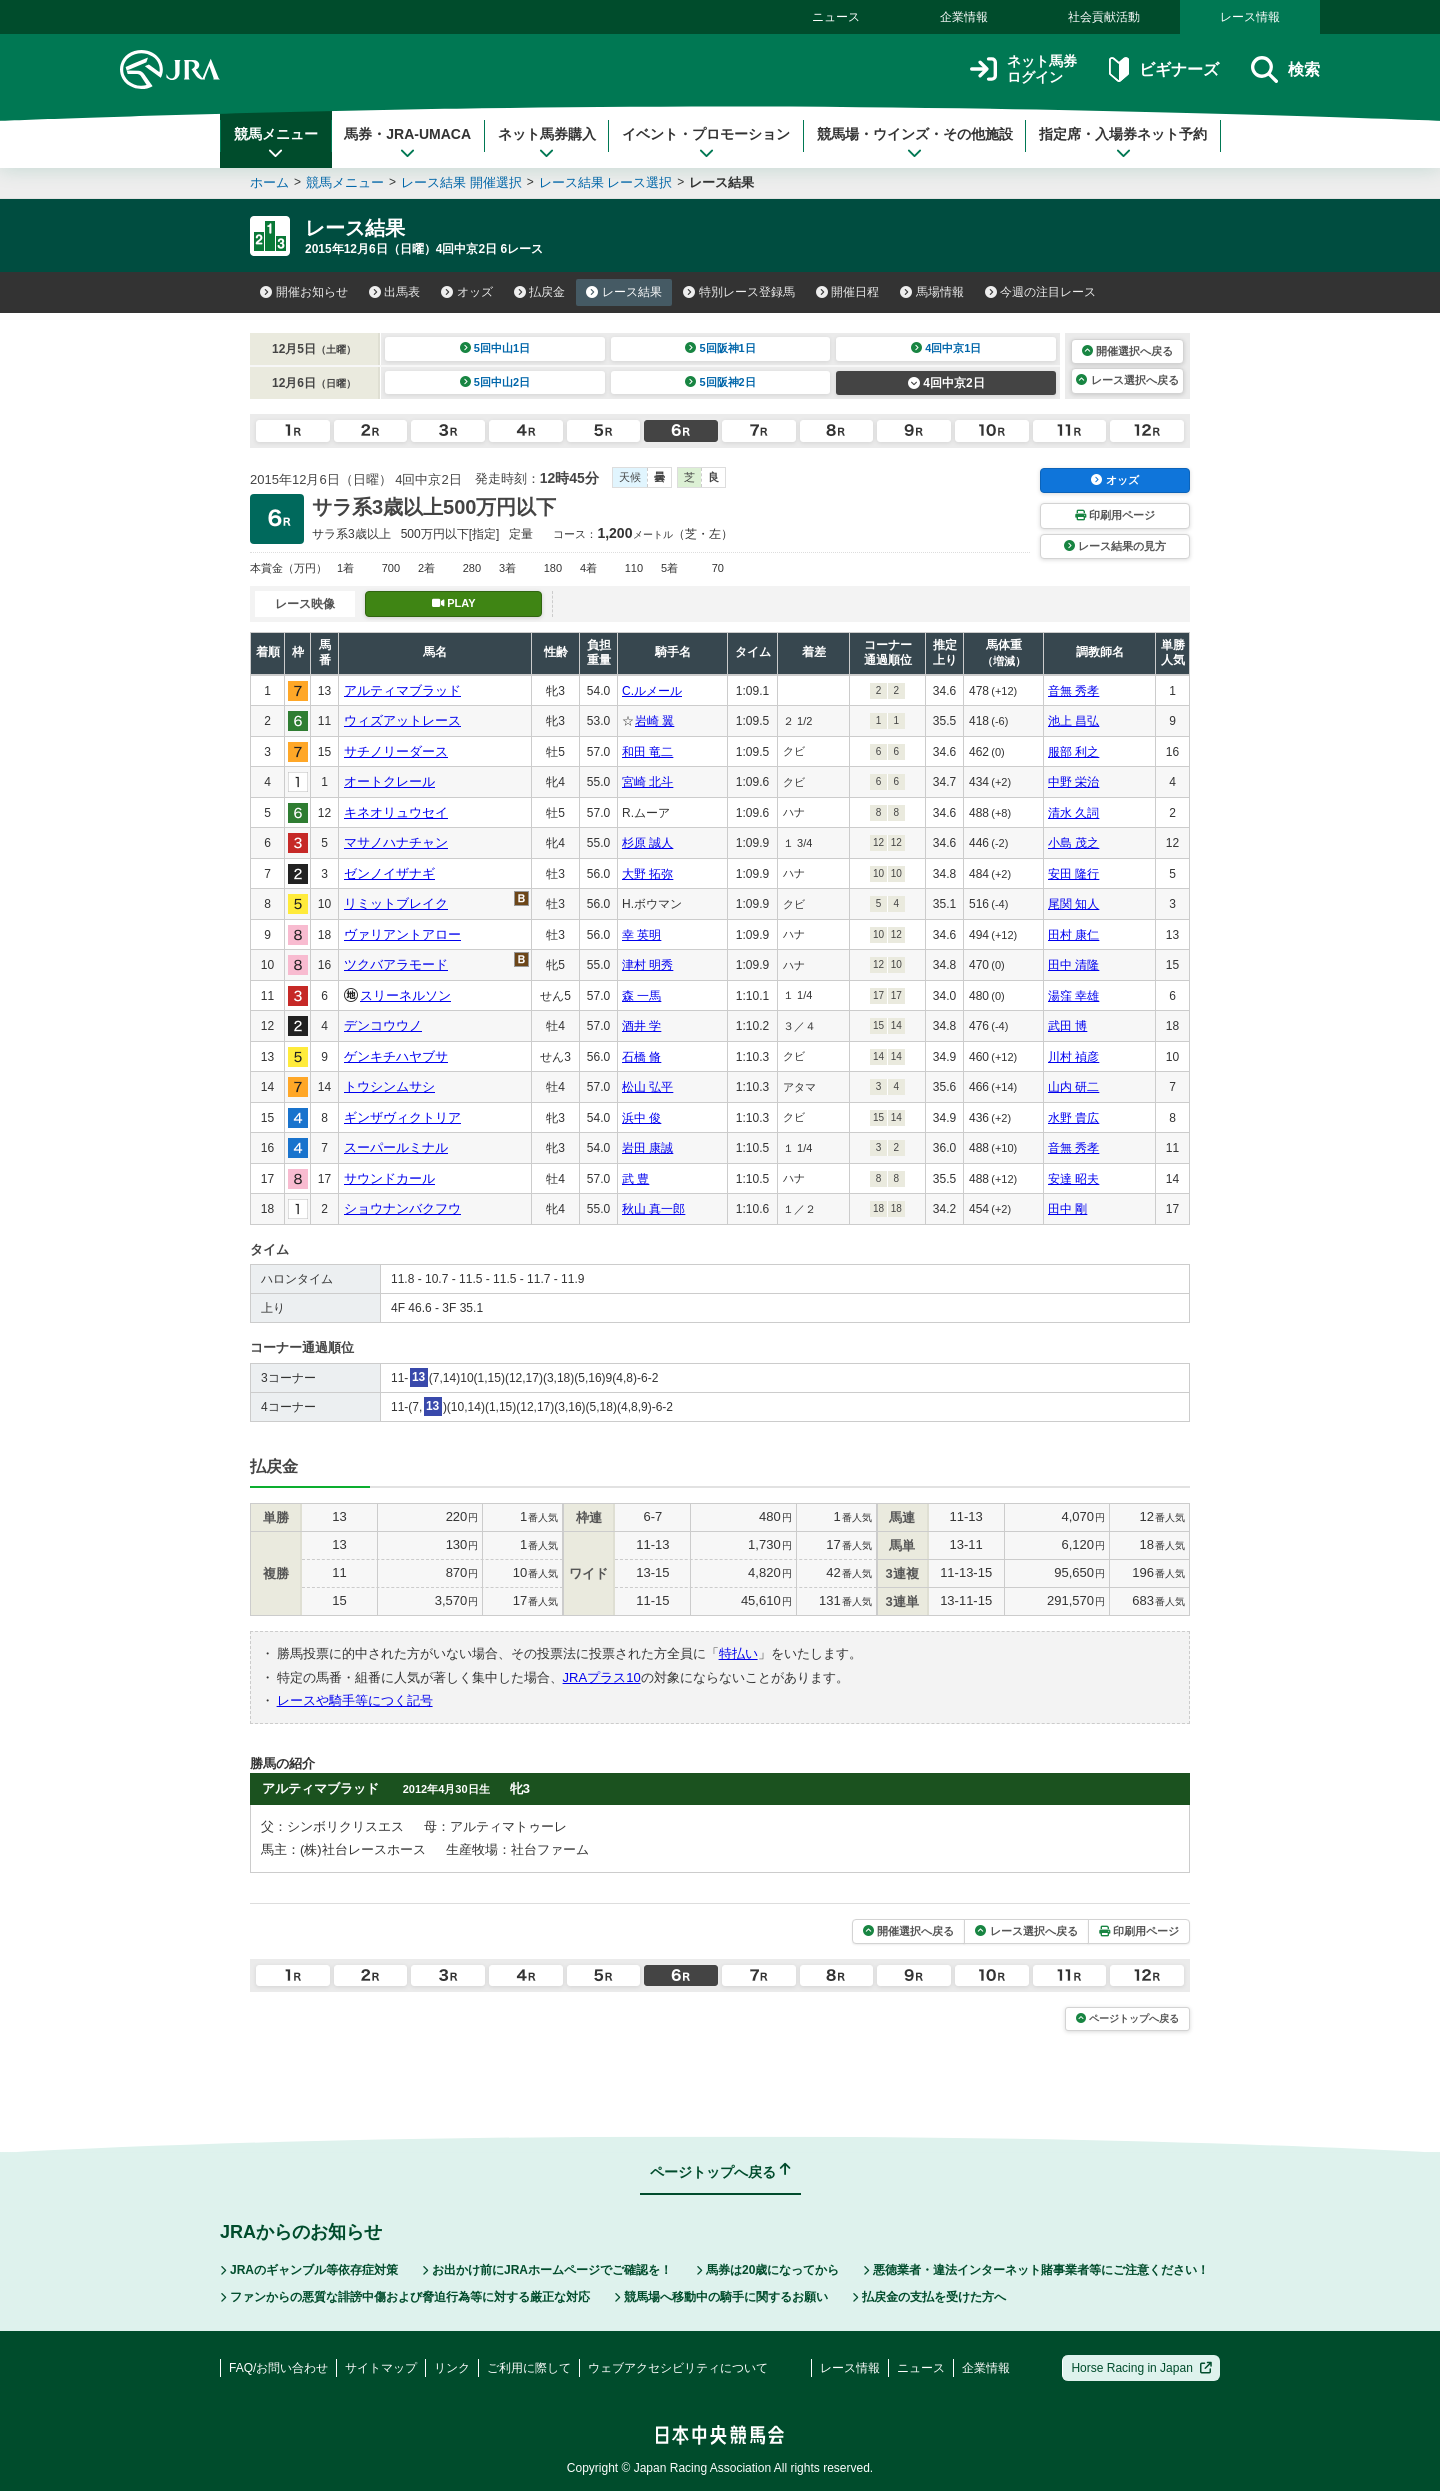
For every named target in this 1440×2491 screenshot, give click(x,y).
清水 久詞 (1073, 813)
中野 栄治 (1073, 782)
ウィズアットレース (402, 720)
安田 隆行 (1073, 874)
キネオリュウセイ (396, 812)
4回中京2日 (946, 383)
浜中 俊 (641, 1118)
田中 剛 (1067, 1209)
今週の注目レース (1041, 292)
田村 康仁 (1073, 935)
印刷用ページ (1115, 515)
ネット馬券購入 (547, 143)
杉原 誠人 (647, 843)
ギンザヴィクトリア (402, 1117)
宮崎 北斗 (647, 782)
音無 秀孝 (1073, 691)
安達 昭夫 (1073, 1179)
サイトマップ (381, 2368)
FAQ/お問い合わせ (278, 2368)
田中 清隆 (1073, 965)
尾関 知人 (1073, 904)
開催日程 (848, 292)
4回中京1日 (946, 348)
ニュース (836, 17)
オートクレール (389, 781)
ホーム (269, 182)
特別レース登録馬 (739, 292)
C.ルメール (652, 691)
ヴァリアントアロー (402, 934)
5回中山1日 (495, 348)
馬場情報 (932, 292)
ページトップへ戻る (1127, 2018)
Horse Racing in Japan (1141, 2368)
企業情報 (964, 17)
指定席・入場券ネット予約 (1123, 143)
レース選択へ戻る (1127, 380)
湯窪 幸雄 (1073, 996)
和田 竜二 (647, 752)
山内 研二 (1073, 1087)
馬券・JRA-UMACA (407, 143)
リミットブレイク (396, 903)
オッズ (467, 292)
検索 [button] (1285, 69)
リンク (452, 2368)
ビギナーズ (1163, 69)
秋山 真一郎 (653, 1209)
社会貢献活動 (1104, 17)
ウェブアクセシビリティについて (678, 2368)
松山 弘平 (647, 1087)
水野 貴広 (1073, 1118)
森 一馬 (641, 996)
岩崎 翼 (654, 721)
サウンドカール (389, 1178)
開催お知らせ (304, 292)
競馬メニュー (276, 143)
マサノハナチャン (396, 842)
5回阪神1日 (720, 348)
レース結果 (624, 292)
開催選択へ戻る (1127, 351)
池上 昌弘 (1073, 721)
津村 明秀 (647, 965)
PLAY (454, 603)
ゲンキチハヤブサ (396, 1056)
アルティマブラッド (402, 690)
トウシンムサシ (389, 1086)
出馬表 (395, 292)
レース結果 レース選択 (606, 182)
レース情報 (1250, 17)
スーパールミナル (396, 1147)
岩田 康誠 (647, 1148)
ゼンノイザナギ (389, 873)
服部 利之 (1073, 752)
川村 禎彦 (1073, 1057)
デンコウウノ (383, 1025)
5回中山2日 (495, 382)
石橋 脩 (641, 1057)
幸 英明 (641, 935)
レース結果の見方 (1115, 546)
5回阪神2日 (720, 382)
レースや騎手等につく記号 (355, 1700)
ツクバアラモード (396, 964)
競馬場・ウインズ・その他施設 (915, 143)
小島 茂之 (1073, 843)
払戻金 (540, 292)
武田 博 (1067, 1026)
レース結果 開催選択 (461, 182)
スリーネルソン (405, 995)
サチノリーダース (396, 751)
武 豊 (635, 1179)
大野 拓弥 (647, 874)
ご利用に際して (529, 2368)
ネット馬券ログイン (1023, 69)
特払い (738, 1653)
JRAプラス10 (602, 1677)
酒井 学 (641, 1026)
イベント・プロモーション (706, 143)
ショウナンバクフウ (402, 1208)
